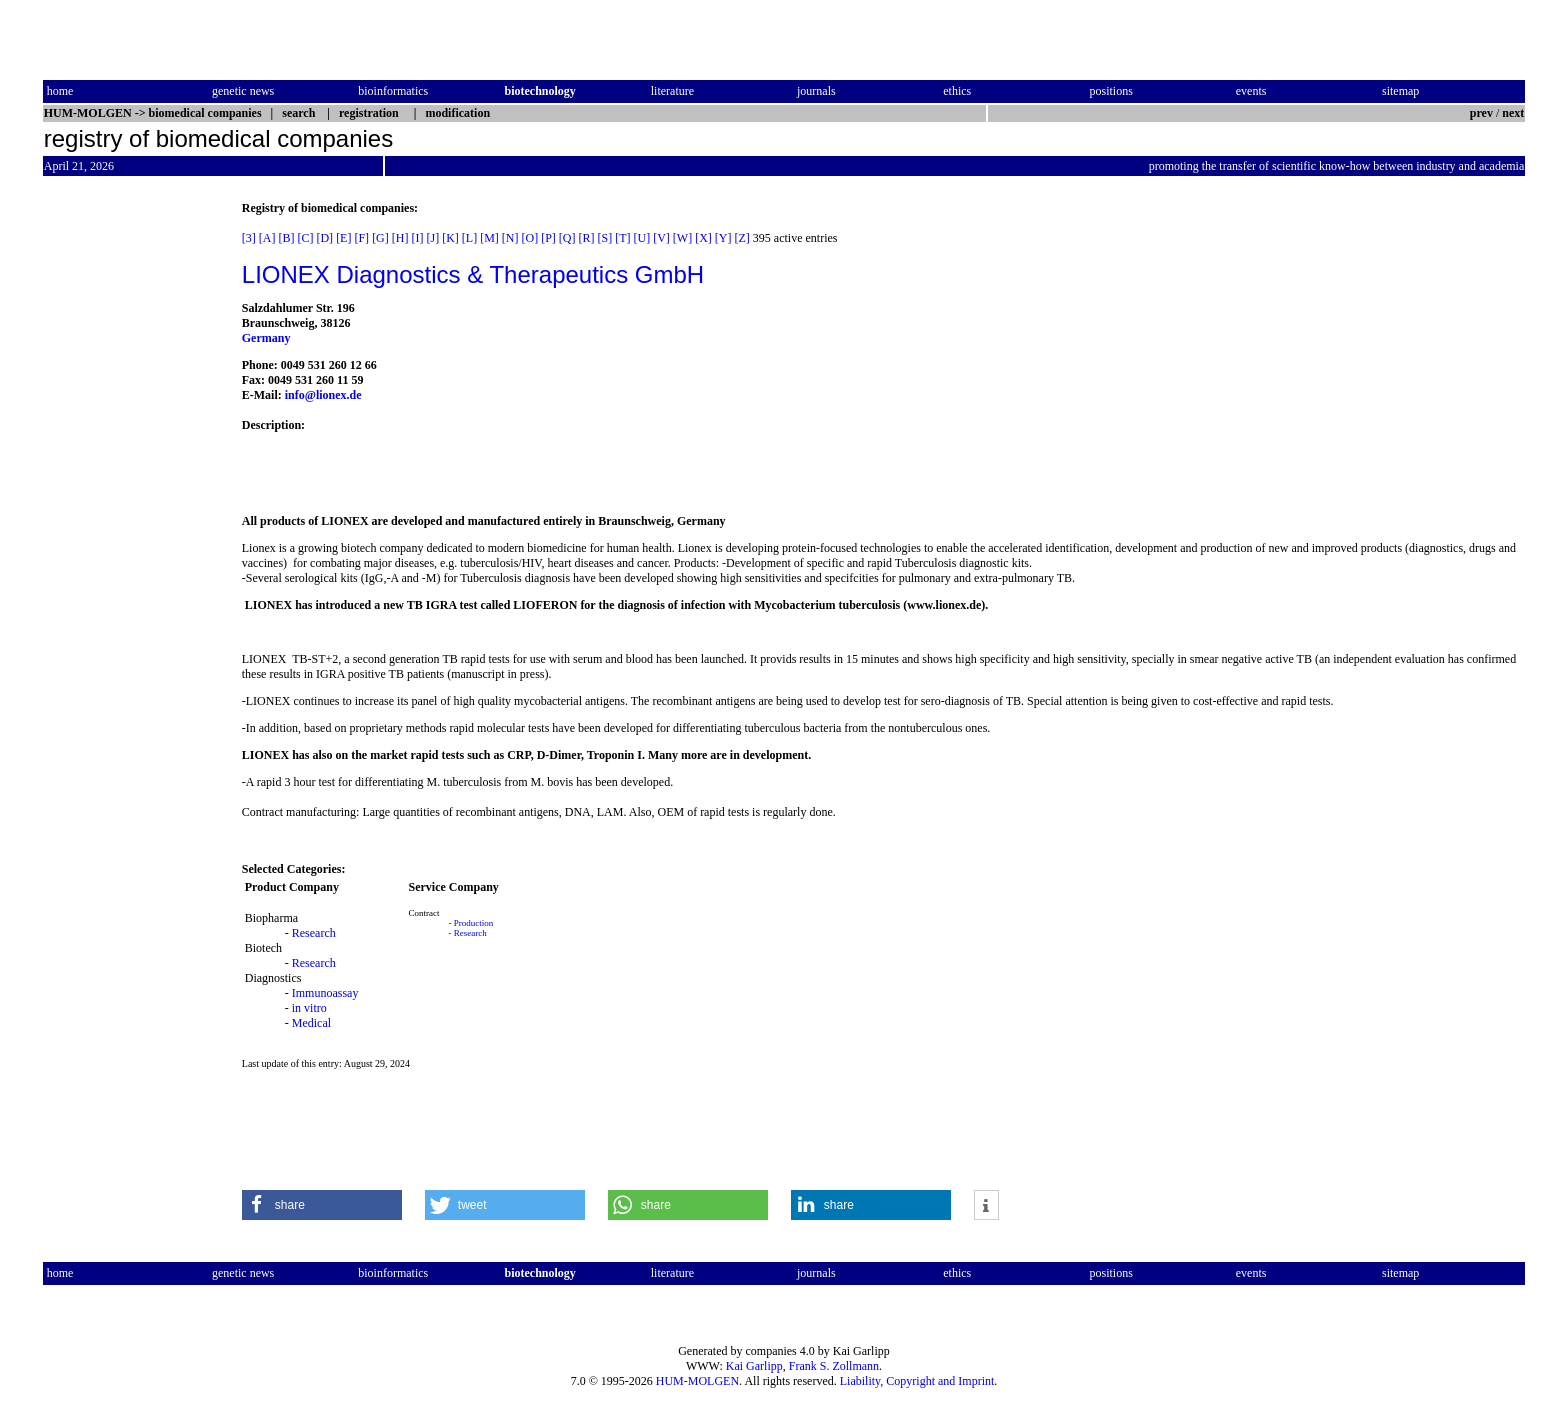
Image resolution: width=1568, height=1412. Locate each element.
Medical (311, 1023)
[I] (417, 238)
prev (1481, 113)
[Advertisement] (127, 501)
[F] (361, 238)
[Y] (723, 238)
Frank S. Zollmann (834, 1366)
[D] (324, 238)
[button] (322, 1205)
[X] (703, 238)
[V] (661, 238)
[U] (642, 238)
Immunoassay (325, 993)
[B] (286, 238)
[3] (249, 238)
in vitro (309, 1008)
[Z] (742, 238)
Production (474, 923)
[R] (587, 238)
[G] (380, 238)
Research (314, 933)
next (1513, 113)
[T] (622, 238)
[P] (548, 238)
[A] (267, 238)
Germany (266, 338)
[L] (469, 238)
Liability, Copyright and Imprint (917, 1381)
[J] (432, 238)
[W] (682, 238)
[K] (450, 238)
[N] (510, 238)
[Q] (567, 238)
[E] (343, 238)
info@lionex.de (323, 395)
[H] (400, 238)
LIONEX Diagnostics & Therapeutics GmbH (473, 274)
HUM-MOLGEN (697, 1381)
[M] (489, 238)
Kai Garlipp (754, 1366)
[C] (305, 238)
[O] (529, 238)
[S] (605, 238)
